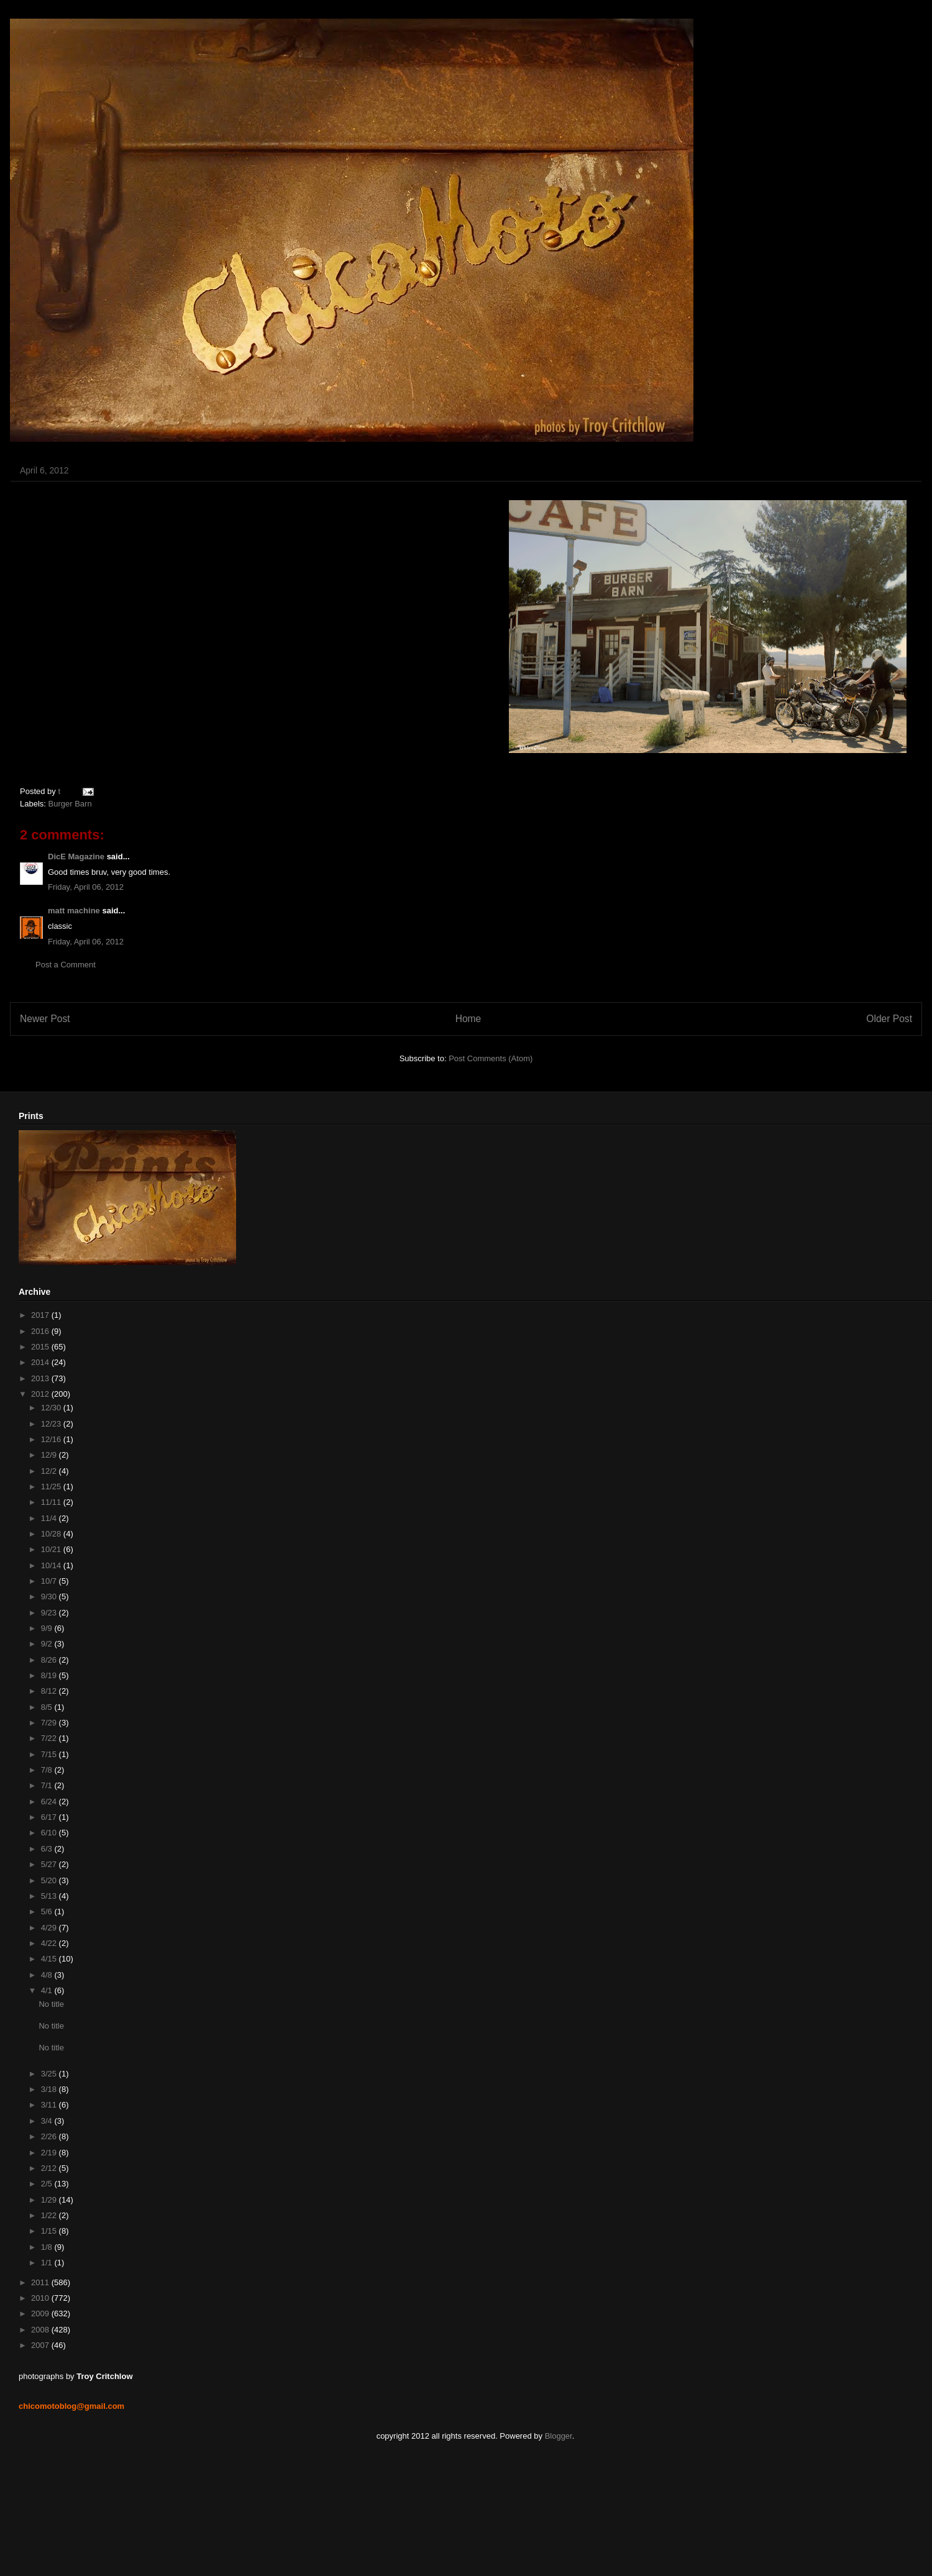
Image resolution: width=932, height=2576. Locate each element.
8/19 (50, 1675)
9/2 (48, 1643)
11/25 (52, 1486)
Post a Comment (65, 964)
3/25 (50, 2073)
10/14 (52, 1565)
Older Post (889, 1018)
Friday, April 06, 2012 (86, 887)
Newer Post (45, 1018)
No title (51, 2004)
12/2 (50, 1471)
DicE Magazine (76, 856)
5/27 (50, 1864)
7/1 (48, 1785)
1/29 (50, 2199)
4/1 (48, 1990)
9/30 (50, 1596)
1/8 (48, 2247)
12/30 (52, 1407)
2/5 (48, 2183)
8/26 (50, 1660)
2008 (41, 2329)
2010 (41, 2298)
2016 (41, 1331)
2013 (41, 1378)
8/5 (48, 1707)
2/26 (50, 2136)
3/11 (50, 2104)
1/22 (50, 2215)
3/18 (50, 2089)
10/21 (52, 1549)
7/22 (50, 1738)
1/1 (48, 2262)
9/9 (48, 1628)
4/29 (50, 1927)
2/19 (50, 2152)
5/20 (50, 1880)
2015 (41, 1346)
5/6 (48, 1911)
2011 (41, 2282)
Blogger (558, 2436)
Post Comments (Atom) (490, 1058)
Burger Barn (70, 803)
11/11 (52, 1502)
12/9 (50, 1454)
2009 (41, 2313)
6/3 (48, 1848)
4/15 (50, 1958)
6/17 (50, 1817)
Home (468, 1018)
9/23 (50, 1612)
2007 (41, 2345)
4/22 (50, 1943)
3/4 (48, 2121)
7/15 (50, 1754)
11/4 (50, 1518)
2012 (41, 1394)
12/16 (52, 1439)
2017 (41, 1315)
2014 (41, 1362)
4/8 (48, 1975)
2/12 (50, 2168)
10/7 (50, 1581)
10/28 (52, 1533)
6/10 (50, 1832)
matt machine (74, 910)
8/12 (50, 1691)
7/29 (50, 1722)
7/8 (48, 1769)
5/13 (50, 1896)
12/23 (52, 1423)
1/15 (50, 2231)
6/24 (50, 1801)
